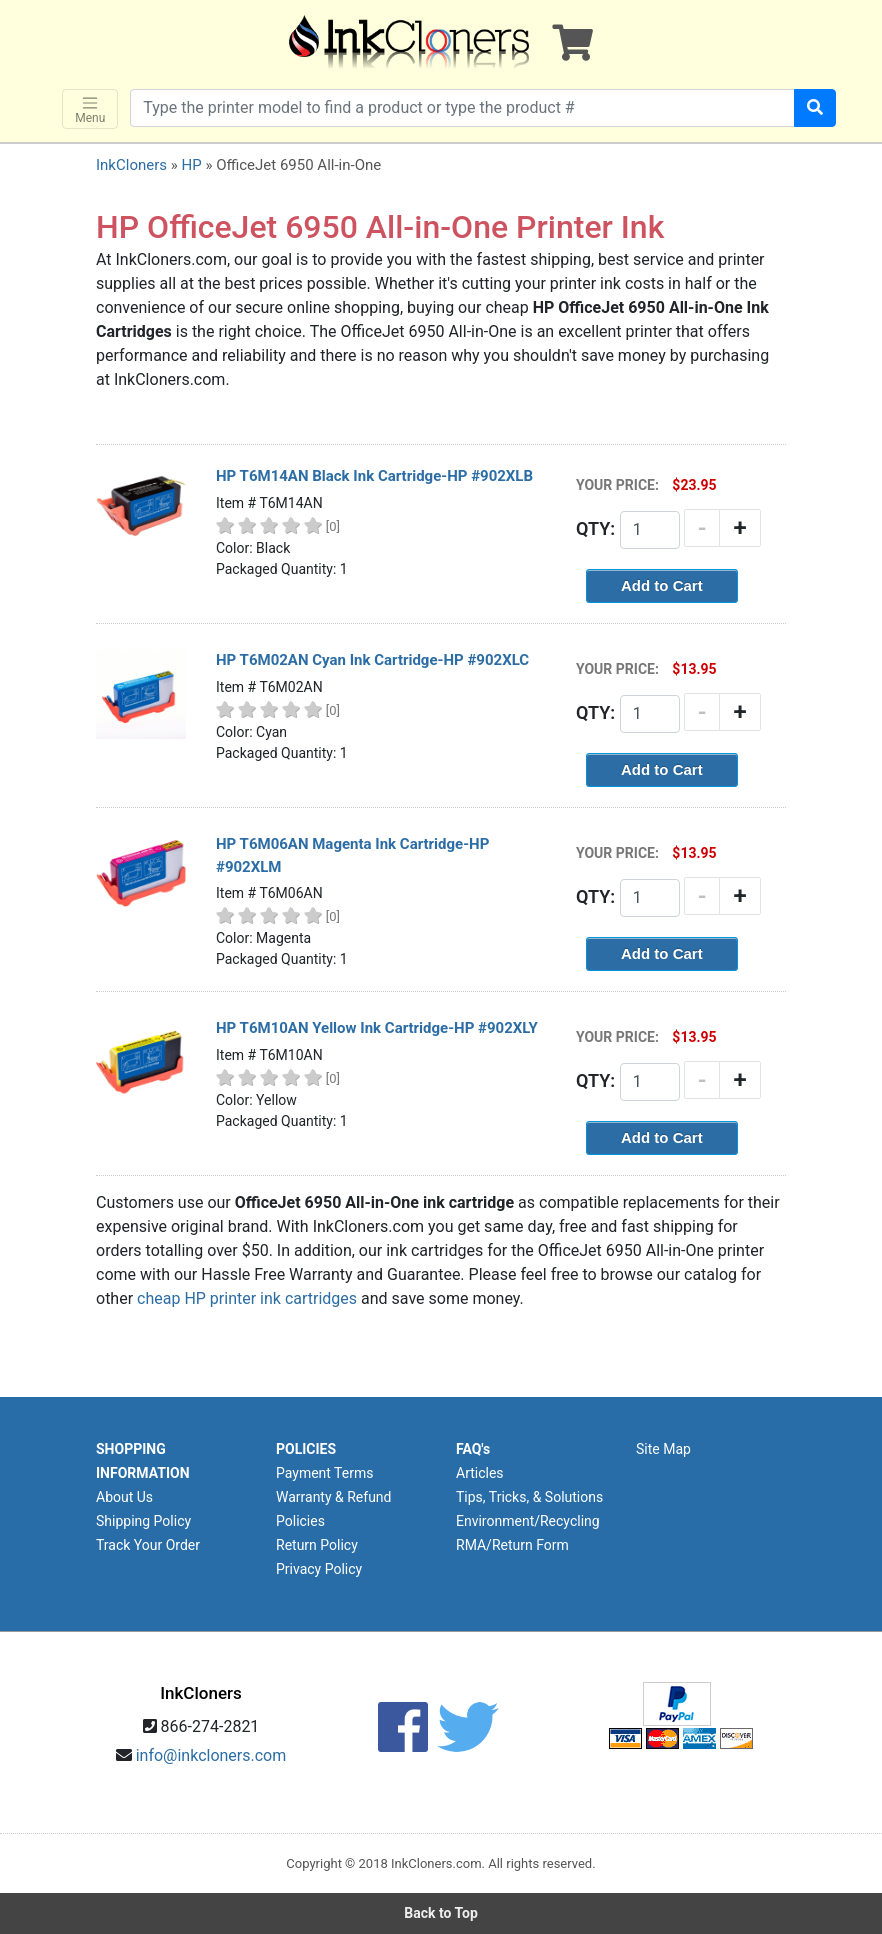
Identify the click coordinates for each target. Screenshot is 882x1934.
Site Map (663, 1449)
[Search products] (462, 108)
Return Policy (317, 1545)
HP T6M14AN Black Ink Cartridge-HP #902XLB (374, 476)
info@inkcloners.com (211, 1755)
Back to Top (441, 1913)
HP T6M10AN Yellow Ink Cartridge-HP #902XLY (377, 1028)
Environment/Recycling (528, 1521)
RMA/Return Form (512, 1545)
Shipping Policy (143, 1521)
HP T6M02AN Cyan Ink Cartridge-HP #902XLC (372, 660)
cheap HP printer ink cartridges (247, 1298)
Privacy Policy (319, 1569)
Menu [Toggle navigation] (90, 109)
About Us (124, 1497)
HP (191, 165)
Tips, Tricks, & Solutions (529, 1497)
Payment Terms (324, 1473)
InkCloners (131, 165)
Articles (480, 1473)
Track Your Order (148, 1545)
